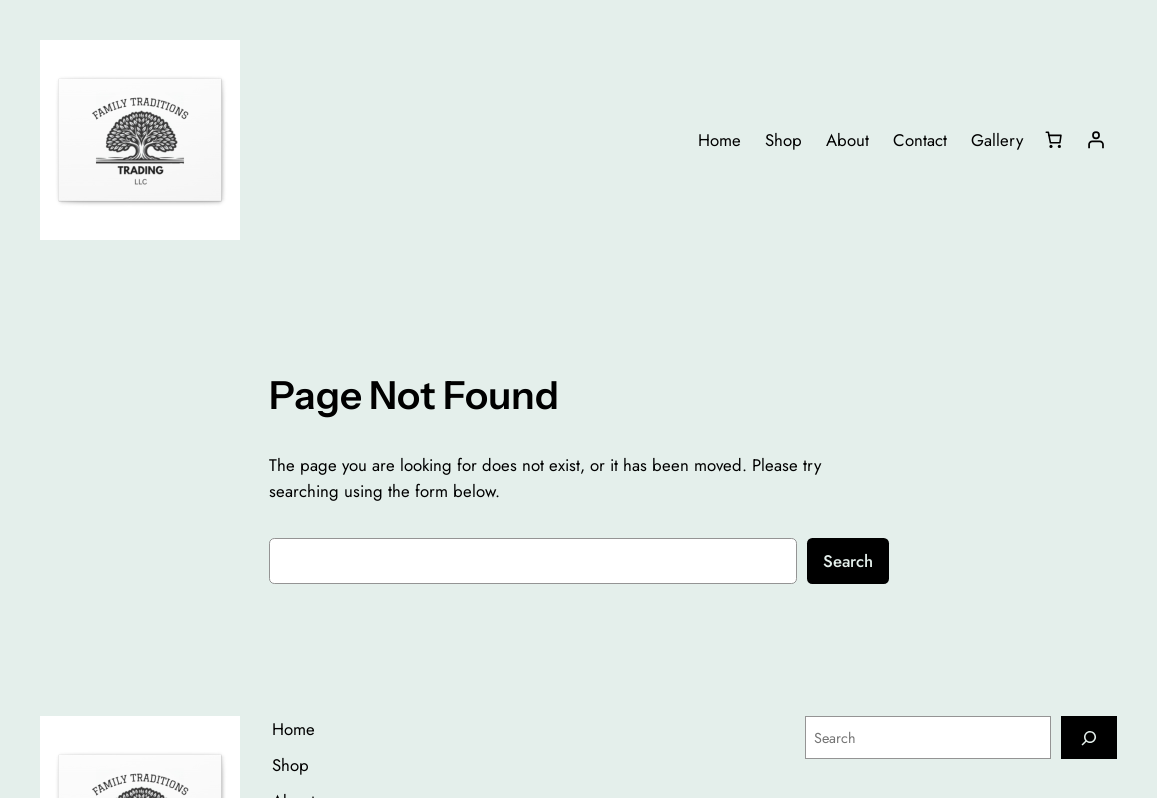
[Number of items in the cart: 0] (1054, 140)
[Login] (1096, 140)
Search (848, 561)
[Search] (1089, 737)
